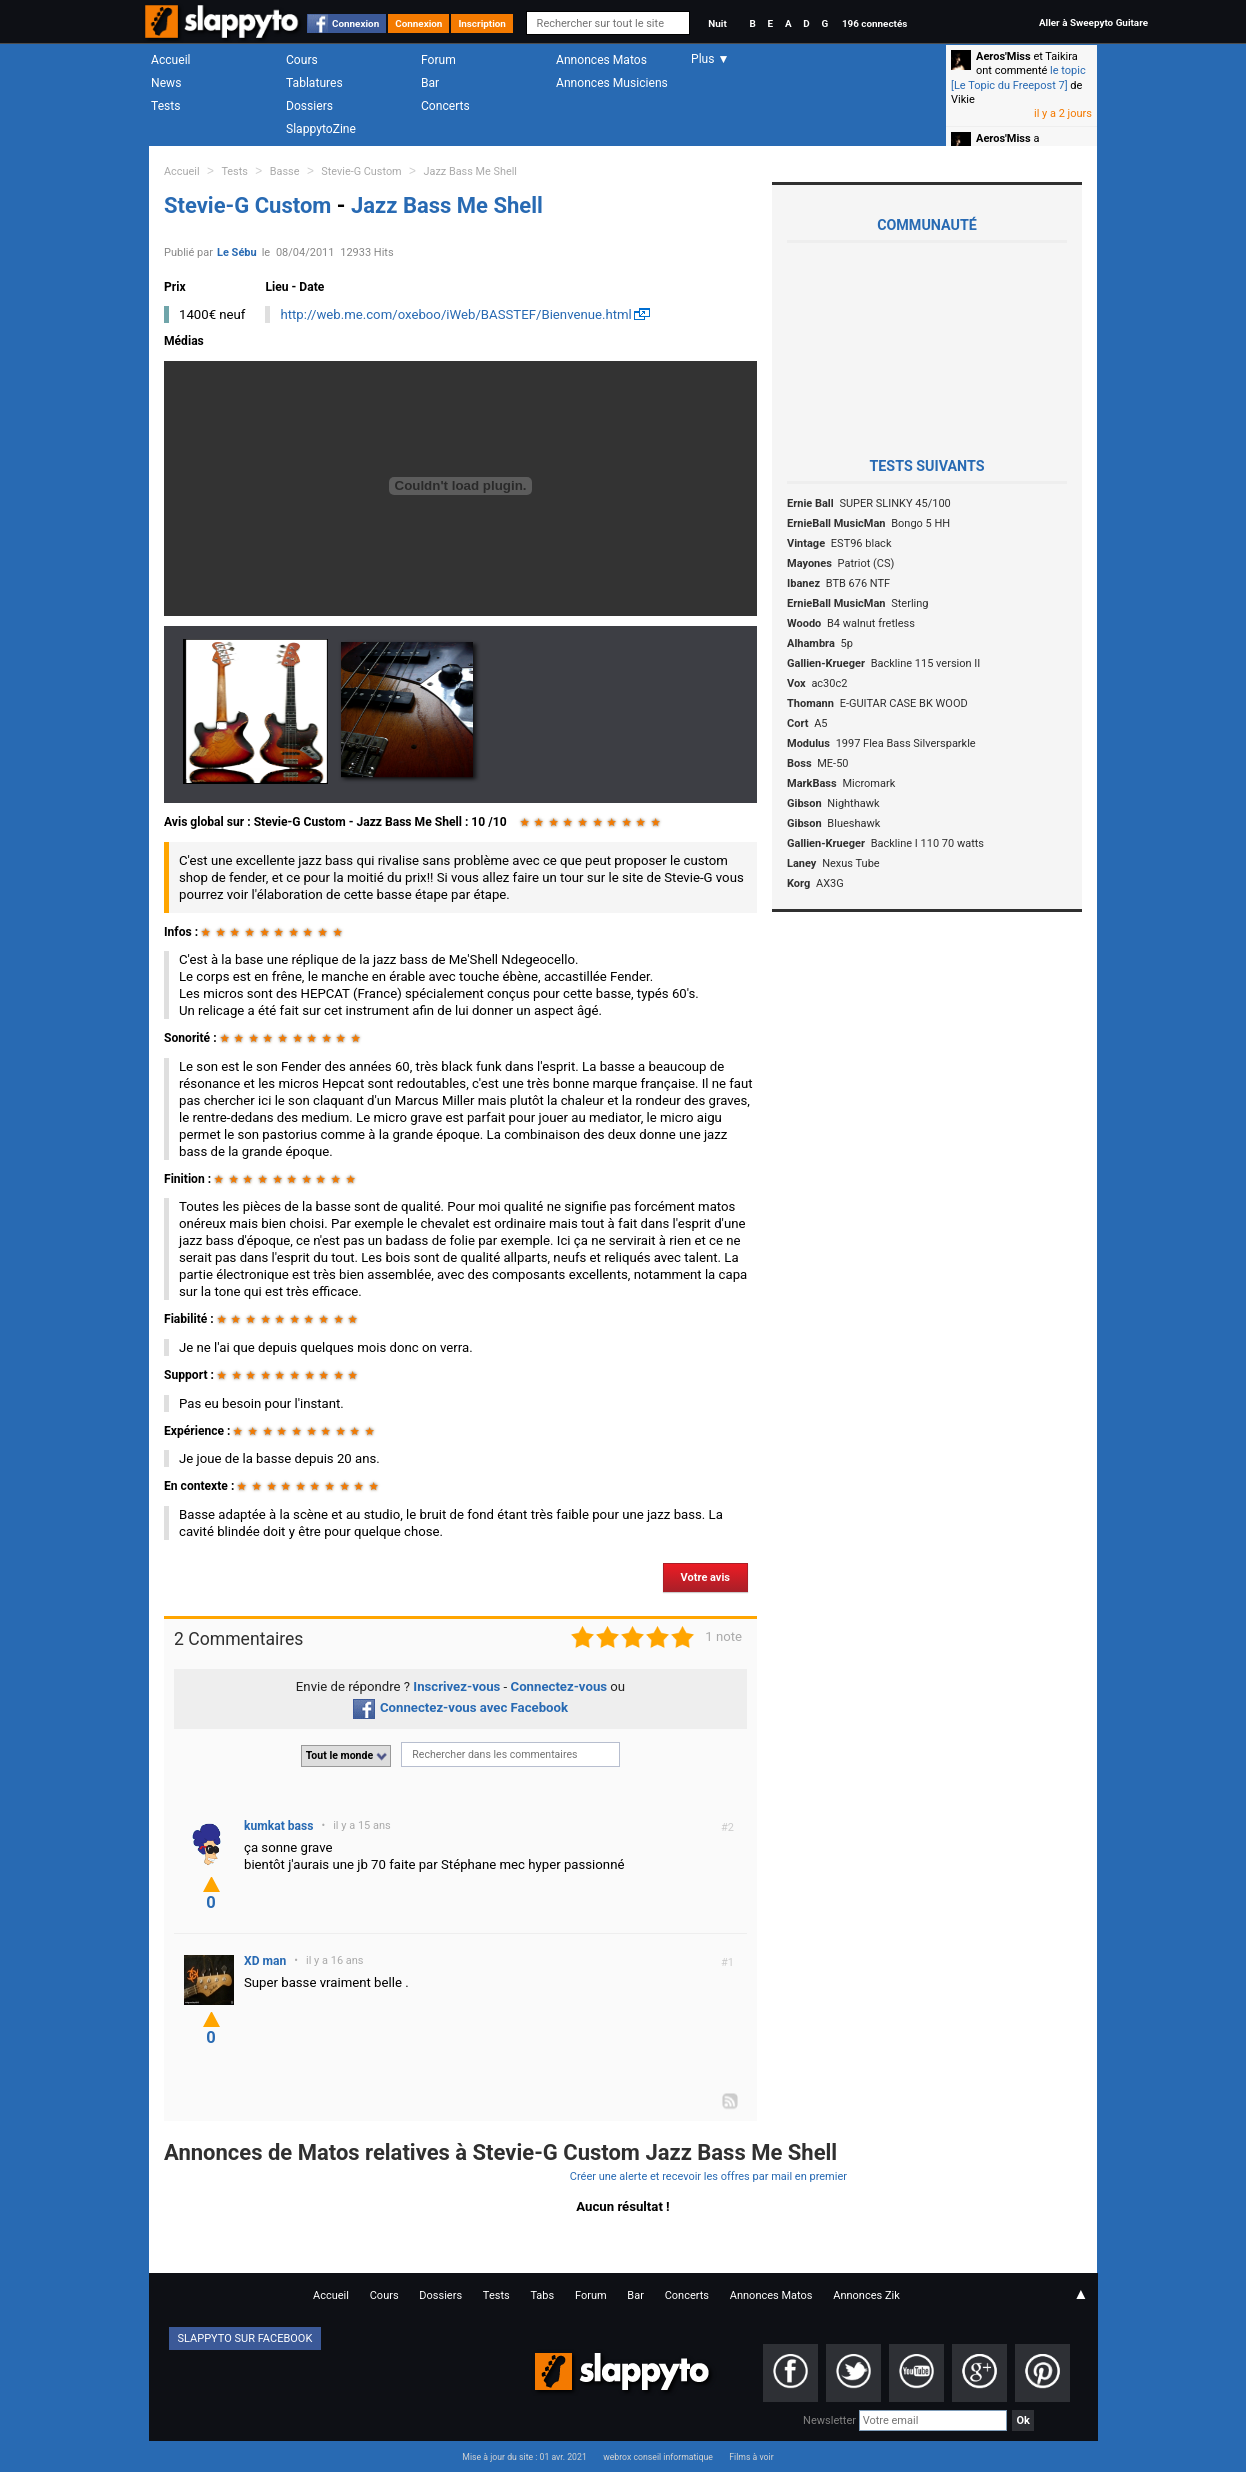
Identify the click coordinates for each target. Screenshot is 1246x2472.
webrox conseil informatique (658, 2457)
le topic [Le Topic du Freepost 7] (1018, 77)
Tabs (542, 2295)
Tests (165, 106)
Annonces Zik (866, 2295)
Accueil (171, 60)
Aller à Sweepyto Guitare (1093, 22)
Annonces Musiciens (612, 83)
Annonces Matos (601, 60)
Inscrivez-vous (456, 1686)
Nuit (717, 23)
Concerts (445, 106)
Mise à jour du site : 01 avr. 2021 (524, 2457)
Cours (302, 60)
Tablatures (314, 83)
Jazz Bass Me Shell (470, 171)
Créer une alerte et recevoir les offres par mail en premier (708, 2176)
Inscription (482, 23)
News (166, 83)
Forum (438, 60)
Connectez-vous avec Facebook (460, 1707)
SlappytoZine (321, 129)
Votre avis (705, 1577)
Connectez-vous (559, 1686)
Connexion (355, 23)
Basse (285, 171)
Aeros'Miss (1003, 56)
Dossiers (309, 106)
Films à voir (751, 2457)
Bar (430, 83)
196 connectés (874, 23)
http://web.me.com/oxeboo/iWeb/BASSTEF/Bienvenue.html (455, 314)
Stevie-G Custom (361, 171)
